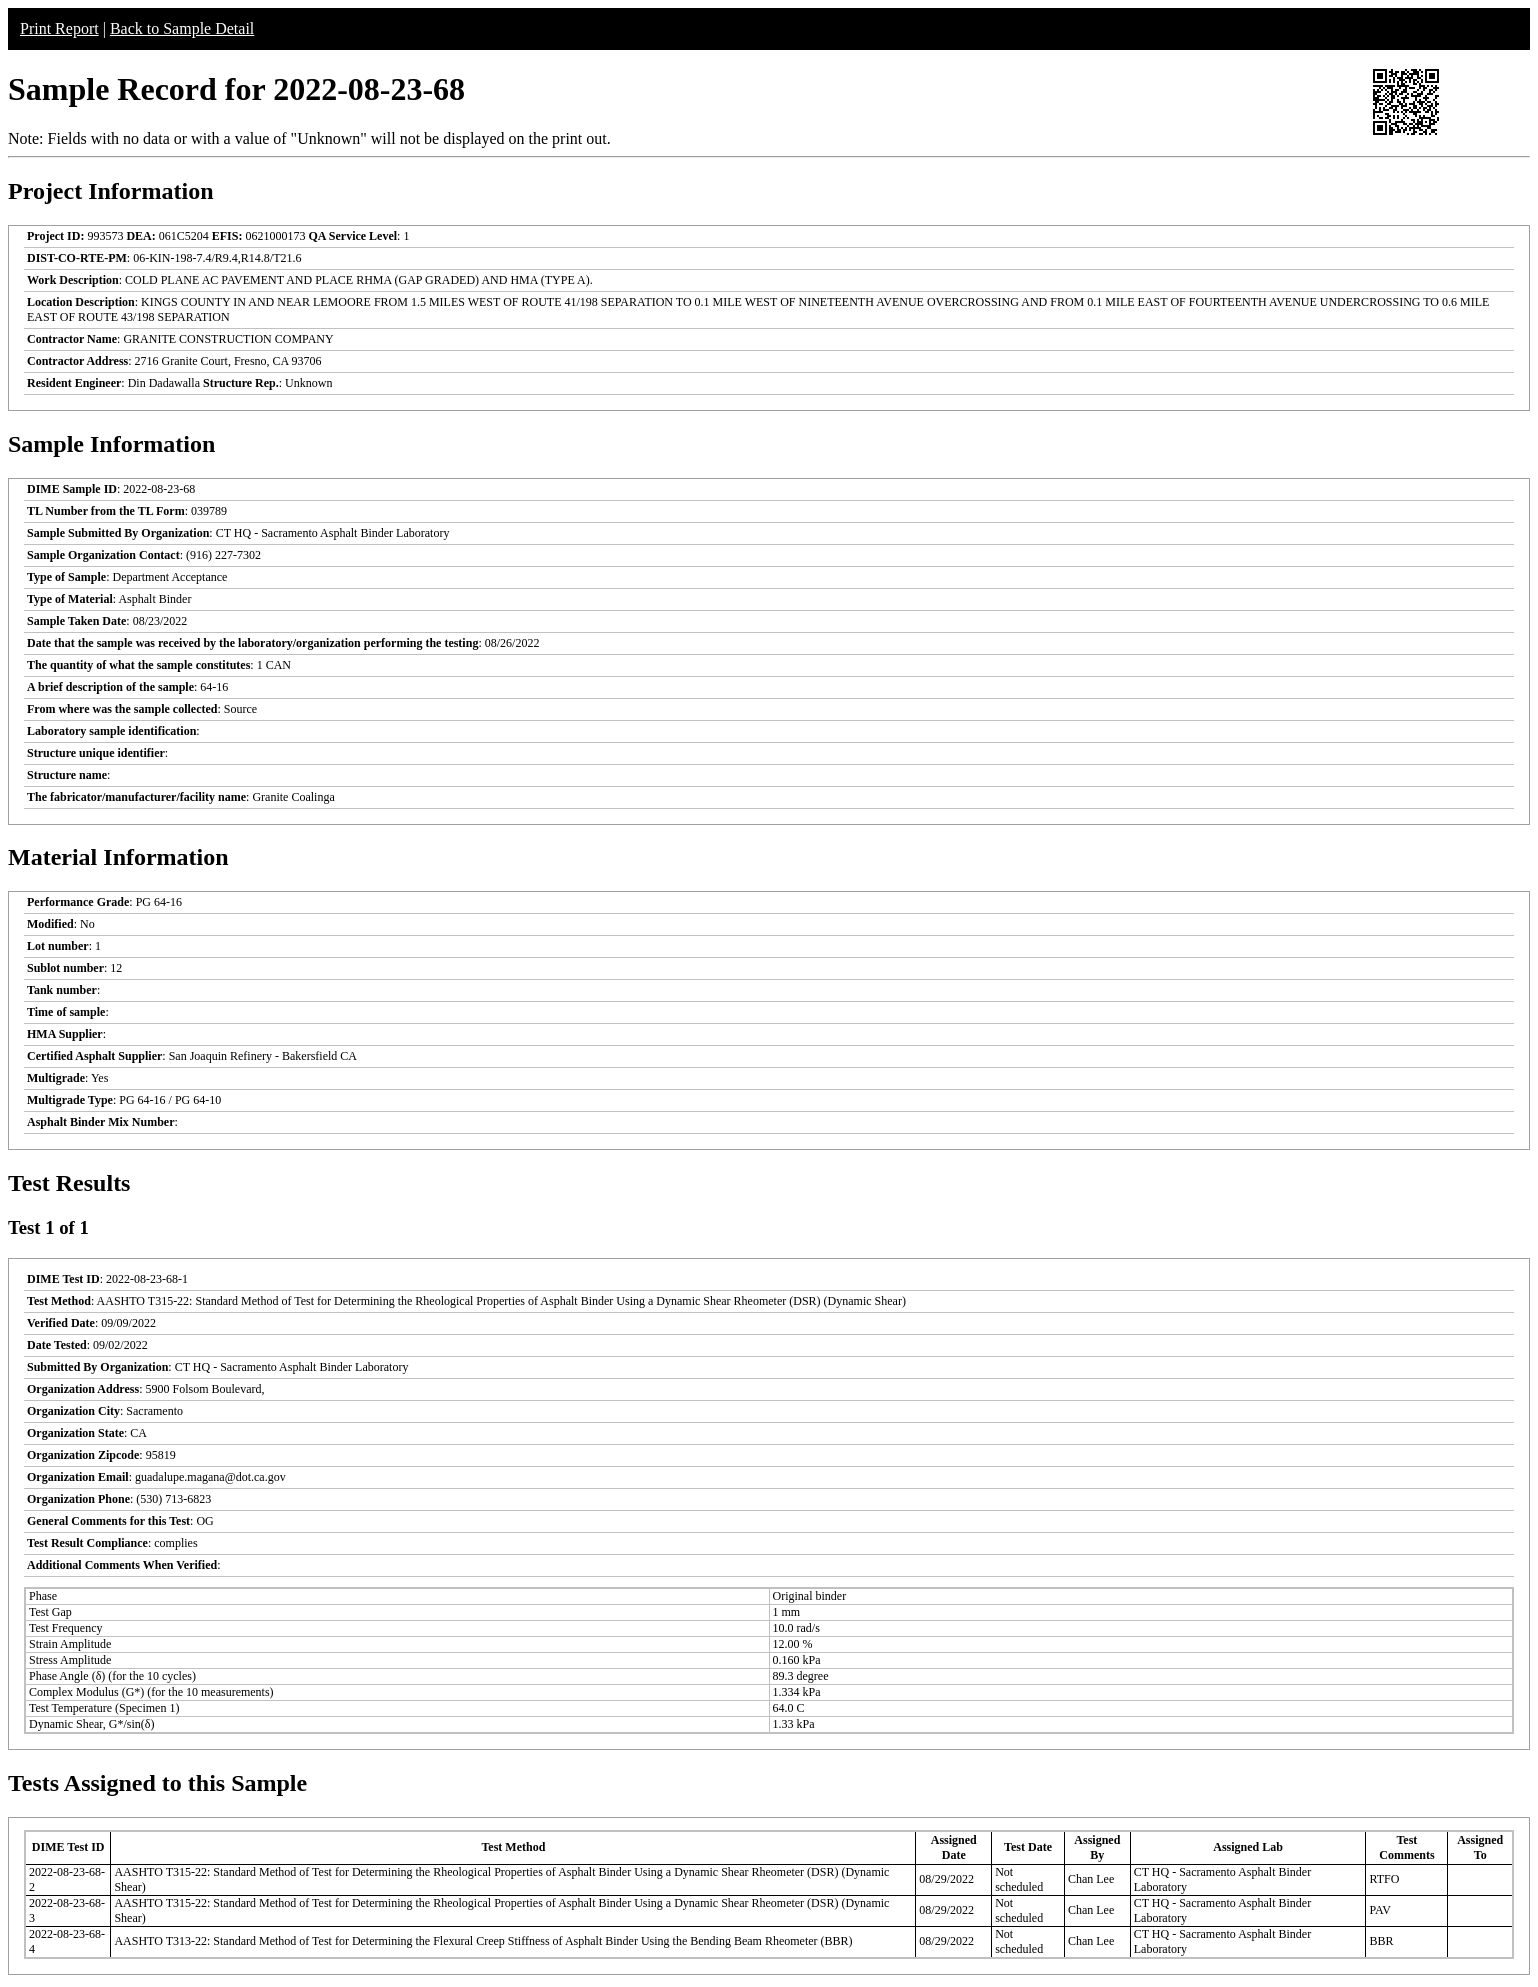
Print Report (59, 28)
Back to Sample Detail (182, 28)
